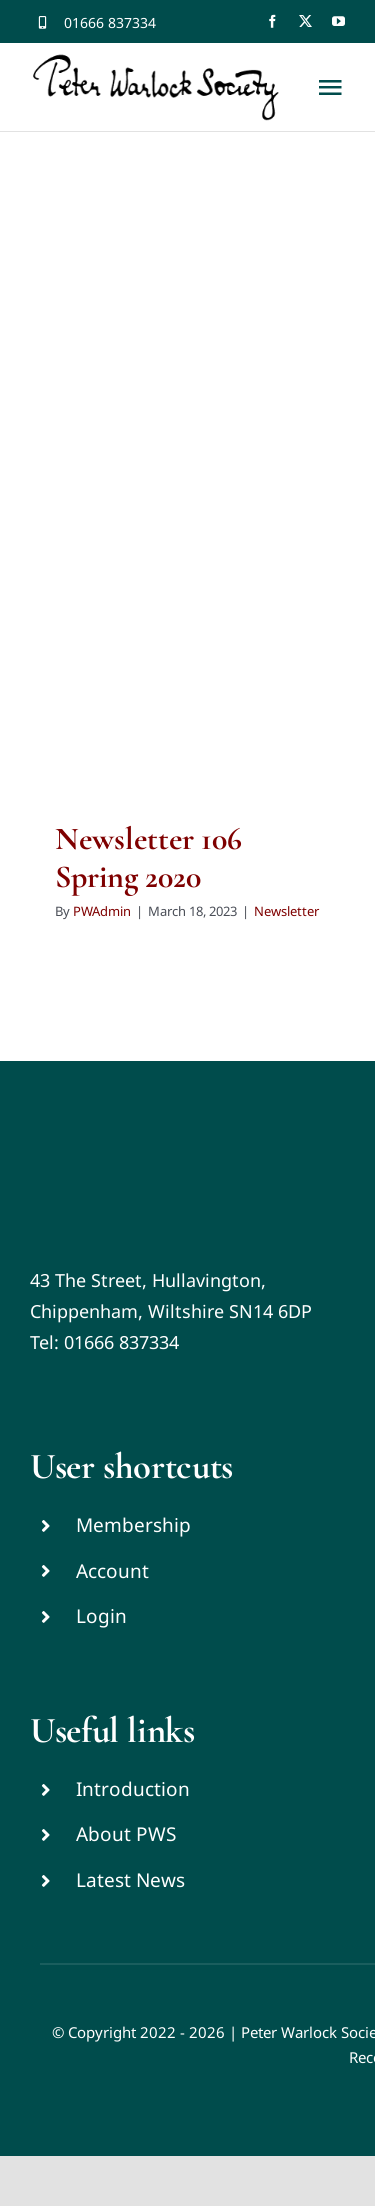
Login (101, 1616)
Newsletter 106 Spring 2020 (148, 857)
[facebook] (272, 21)
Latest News (130, 1880)
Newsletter (286, 911)
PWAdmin (102, 911)
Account (112, 1571)
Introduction (133, 1789)
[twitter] (305, 21)
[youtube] (338, 21)
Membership (133, 1525)
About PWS (126, 1834)
